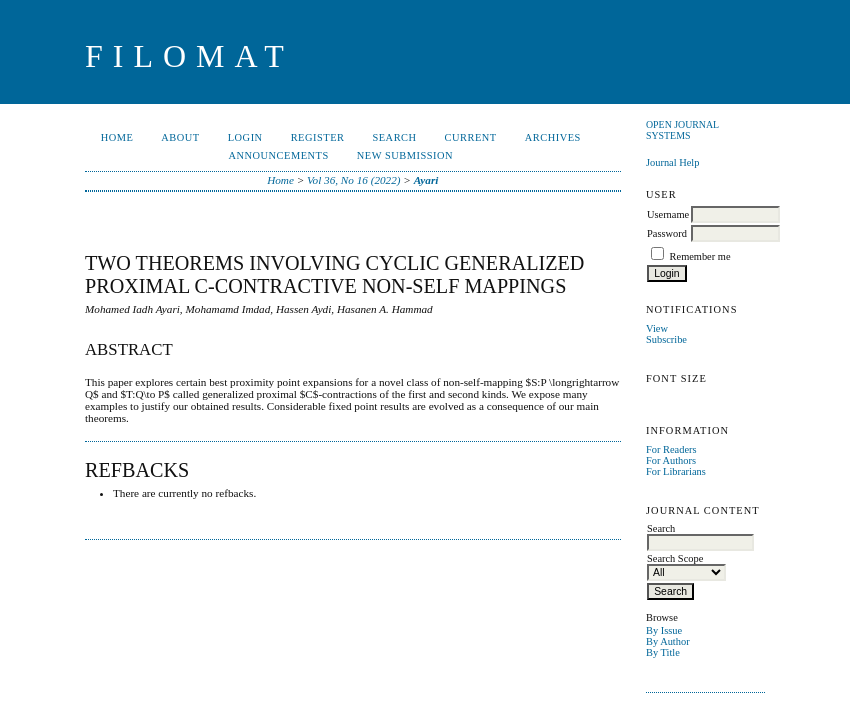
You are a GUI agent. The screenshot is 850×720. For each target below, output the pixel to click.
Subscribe (666, 339)
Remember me (700, 256)
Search (394, 137)
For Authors (671, 460)
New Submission (405, 155)
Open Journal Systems (682, 130)
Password (667, 233)
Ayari (426, 180)
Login (245, 137)
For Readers (671, 449)
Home (117, 137)
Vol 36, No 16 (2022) (354, 180)
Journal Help (672, 162)
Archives (553, 137)
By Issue (664, 630)
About (180, 137)
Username (668, 214)
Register (318, 137)
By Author (668, 641)
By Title (663, 652)
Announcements (278, 155)
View (657, 328)
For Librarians (676, 471)
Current (471, 137)
